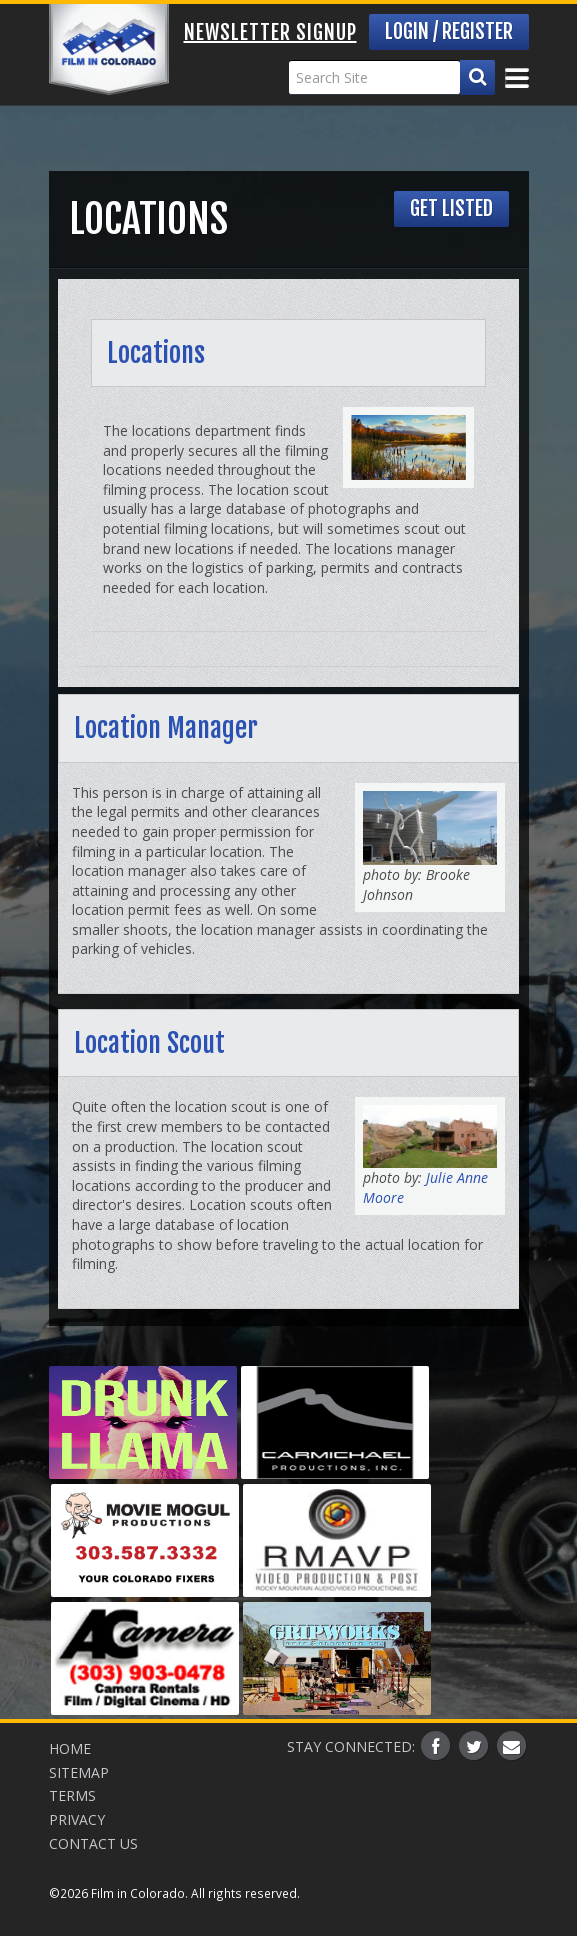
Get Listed (451, 208)
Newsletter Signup (270, 32)
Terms (72, 1795)
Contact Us (93, 1843)
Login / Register (449, 31)
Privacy (77, 1819)
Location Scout (149, 1043)
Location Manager (166, 728)
